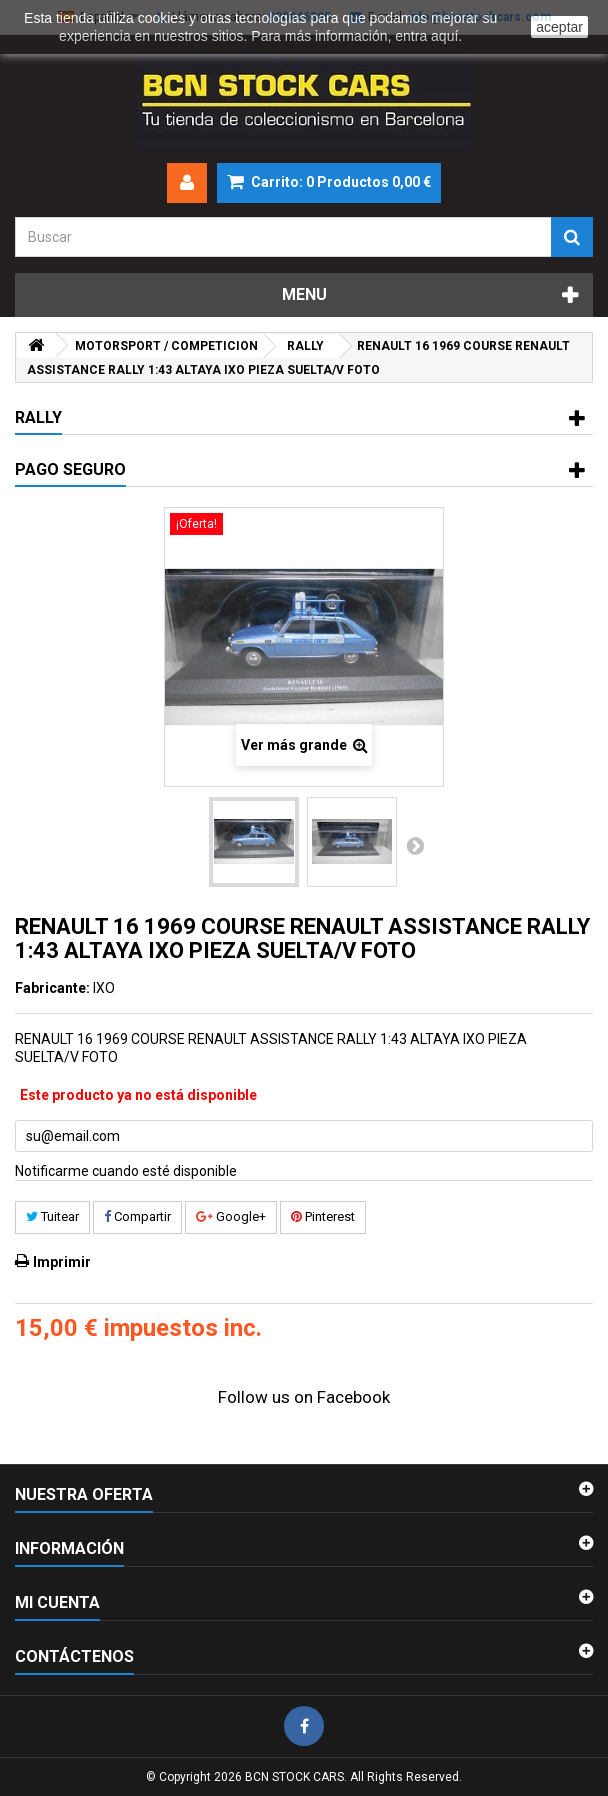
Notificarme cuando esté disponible (126, 1171)
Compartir (137, 1216)
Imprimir (62, 1262)
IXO (104, 988)
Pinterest (323, 1216)
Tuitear (52, 1216)
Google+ (231, 1216)
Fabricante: (52, 988)
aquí (444, 36)
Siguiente (415, 845)
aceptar (559, 27)
